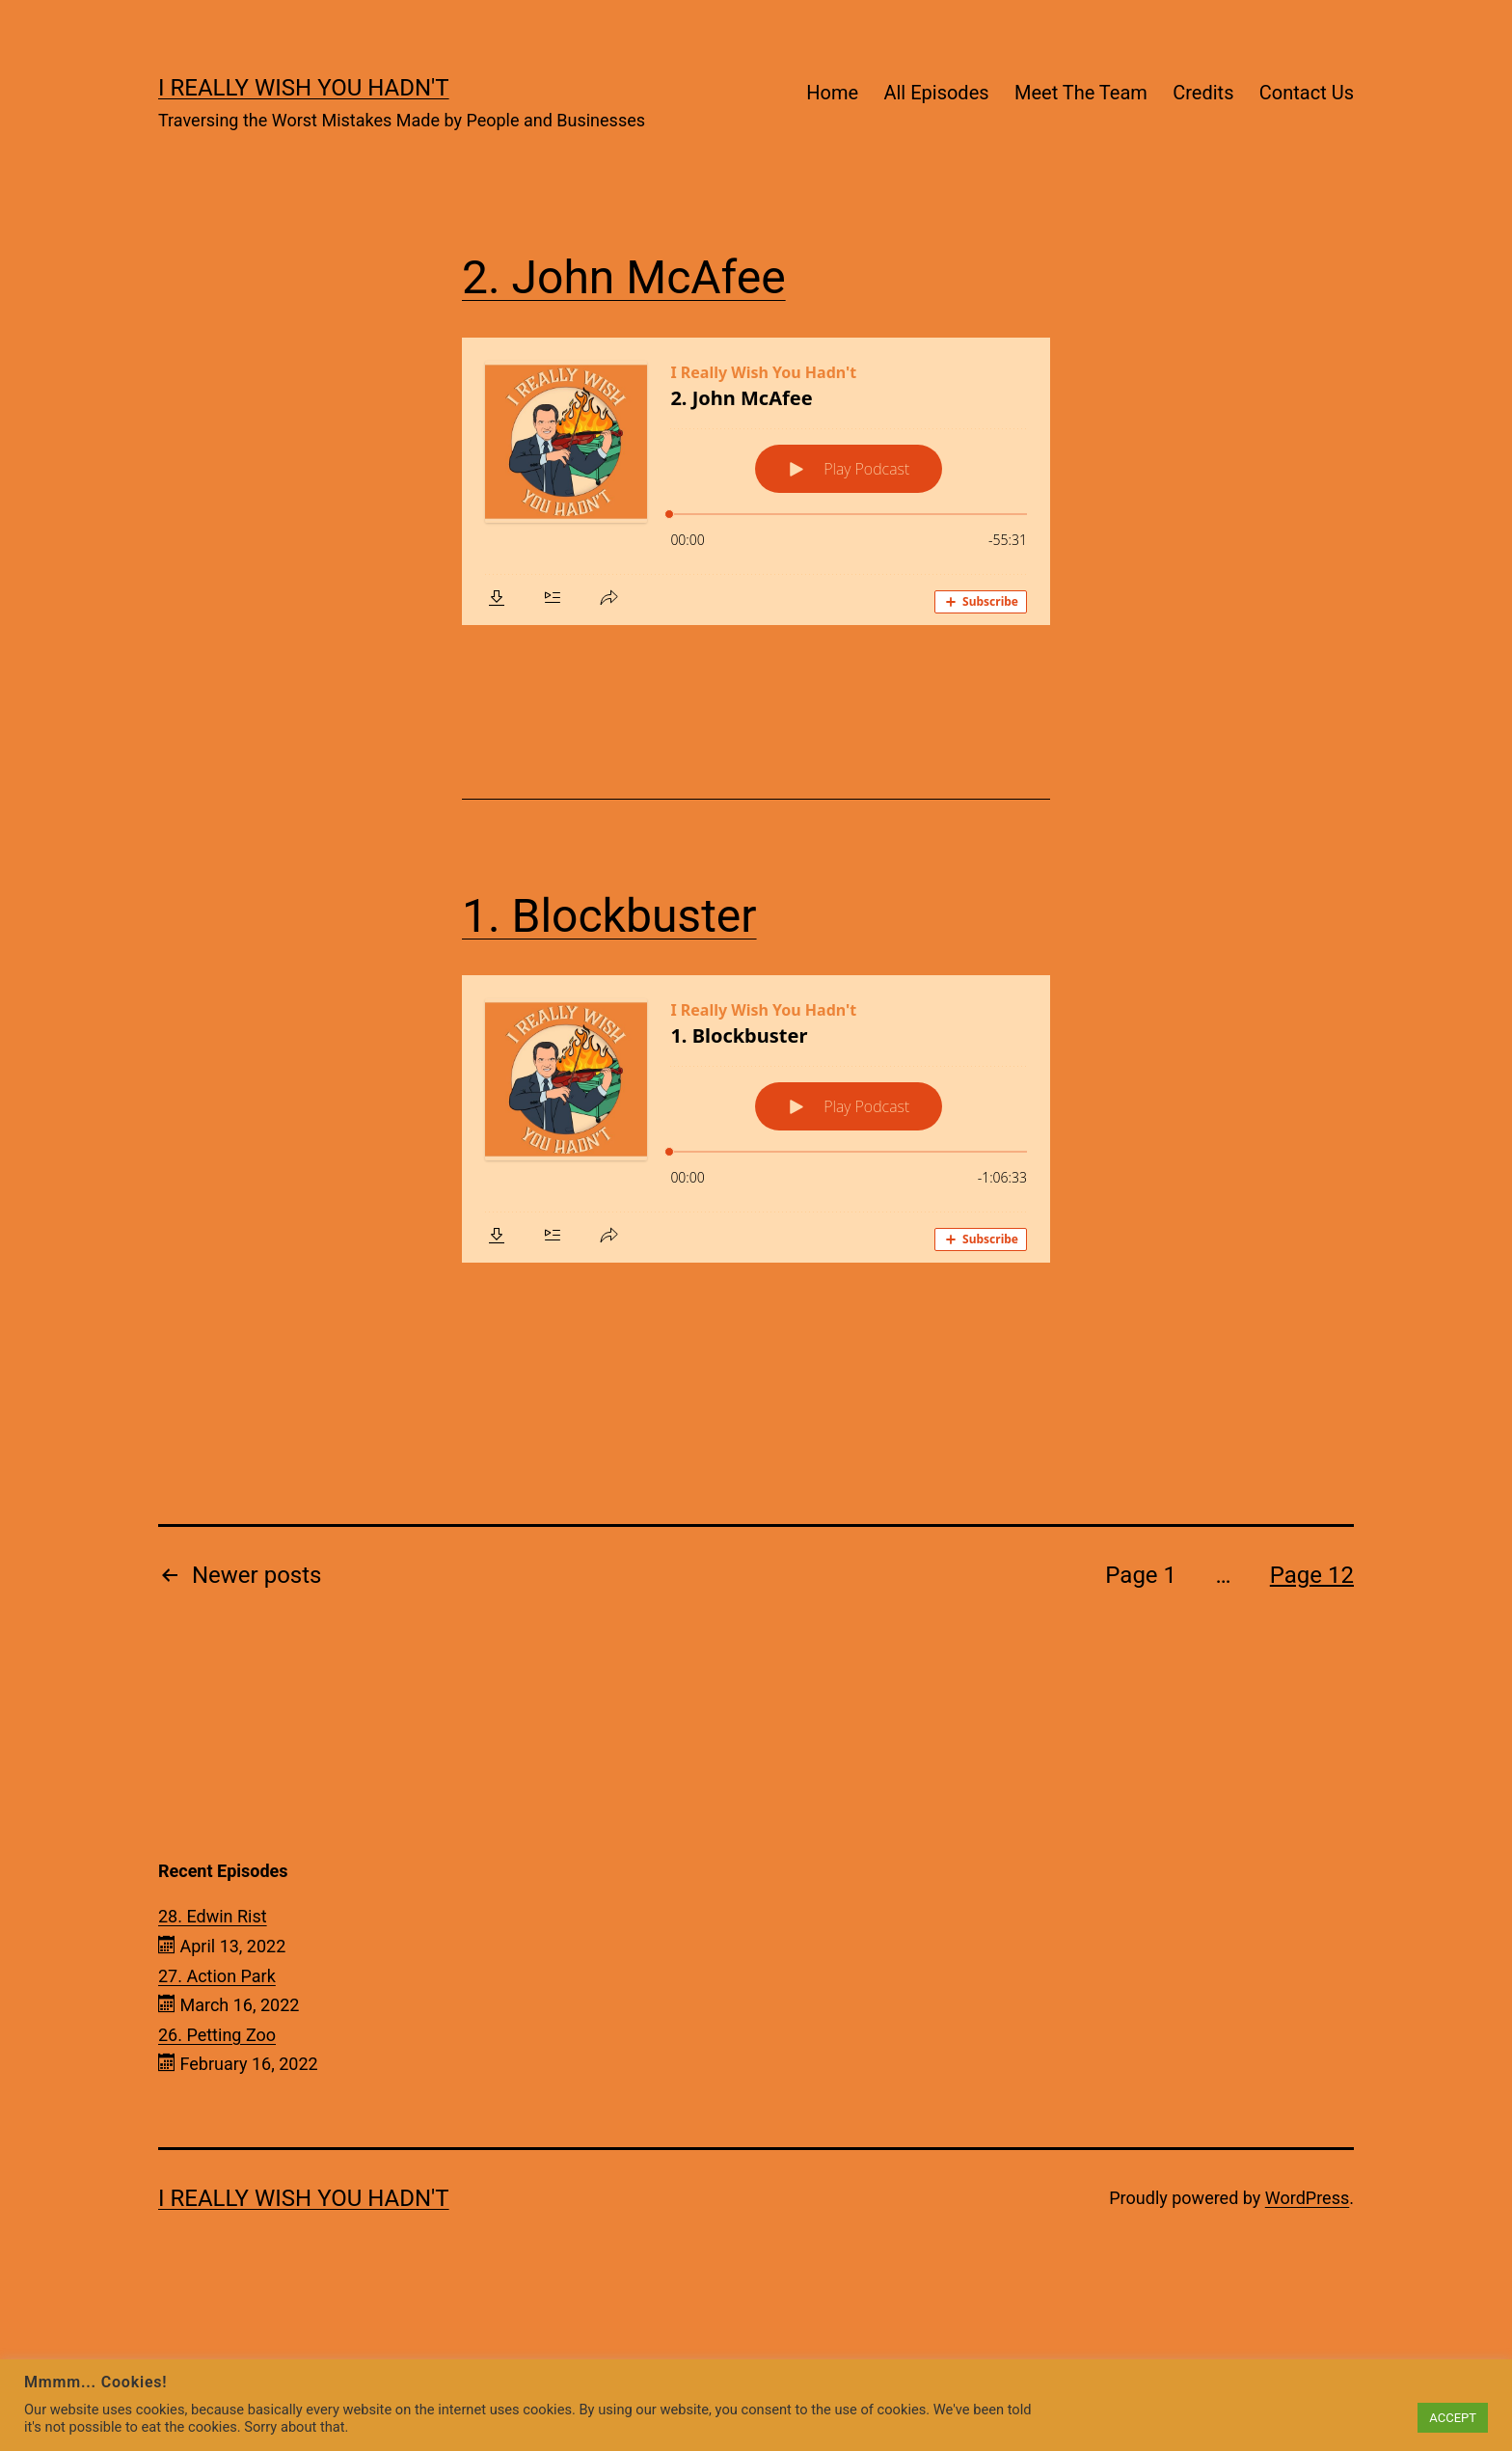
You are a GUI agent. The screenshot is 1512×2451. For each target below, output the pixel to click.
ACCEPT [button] (1452, 2417)
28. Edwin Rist (212, 1916)
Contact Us (1306, 92)
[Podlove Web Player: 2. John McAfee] (756, 481)
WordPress (1307, 2198)
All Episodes (935, 92)
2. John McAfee (624, 277)
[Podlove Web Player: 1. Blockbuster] (756, 1119)
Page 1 (1140, 1575)
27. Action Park (217, 1976)
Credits (1203, 92)
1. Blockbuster (609, 915)
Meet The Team (1081, 92)
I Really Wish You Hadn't (303, 87)
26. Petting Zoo (217, 2035)
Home (832, 92)
